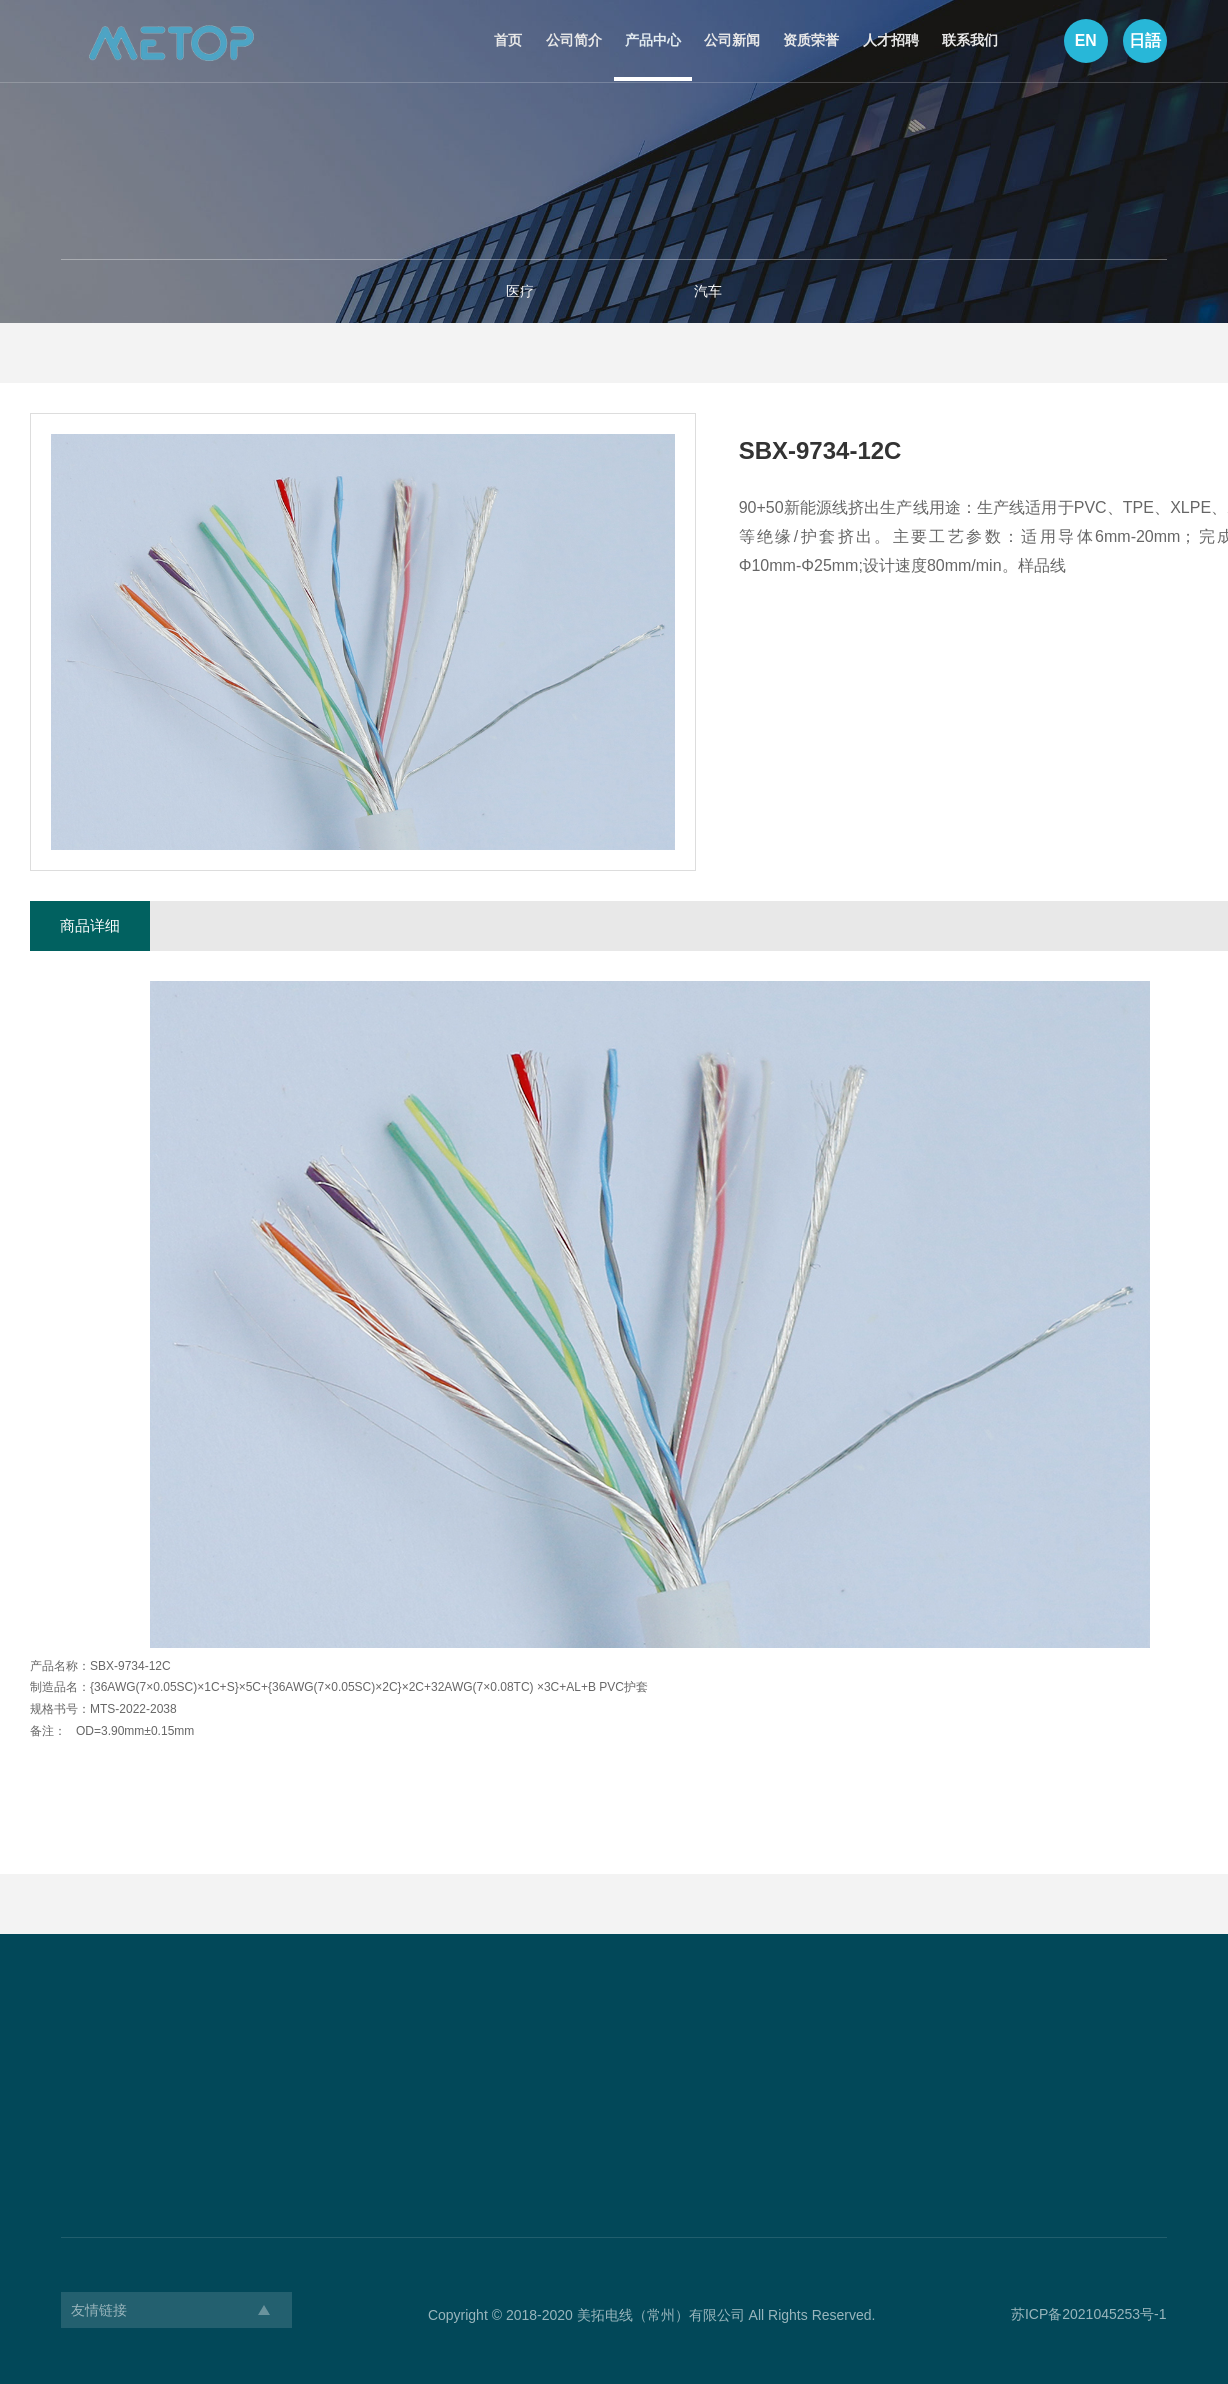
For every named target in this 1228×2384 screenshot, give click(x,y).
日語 (1144, 41)
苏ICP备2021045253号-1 (1089, 2314)
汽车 (708, 291)
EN (1084, 41)
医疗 (520, 291)
